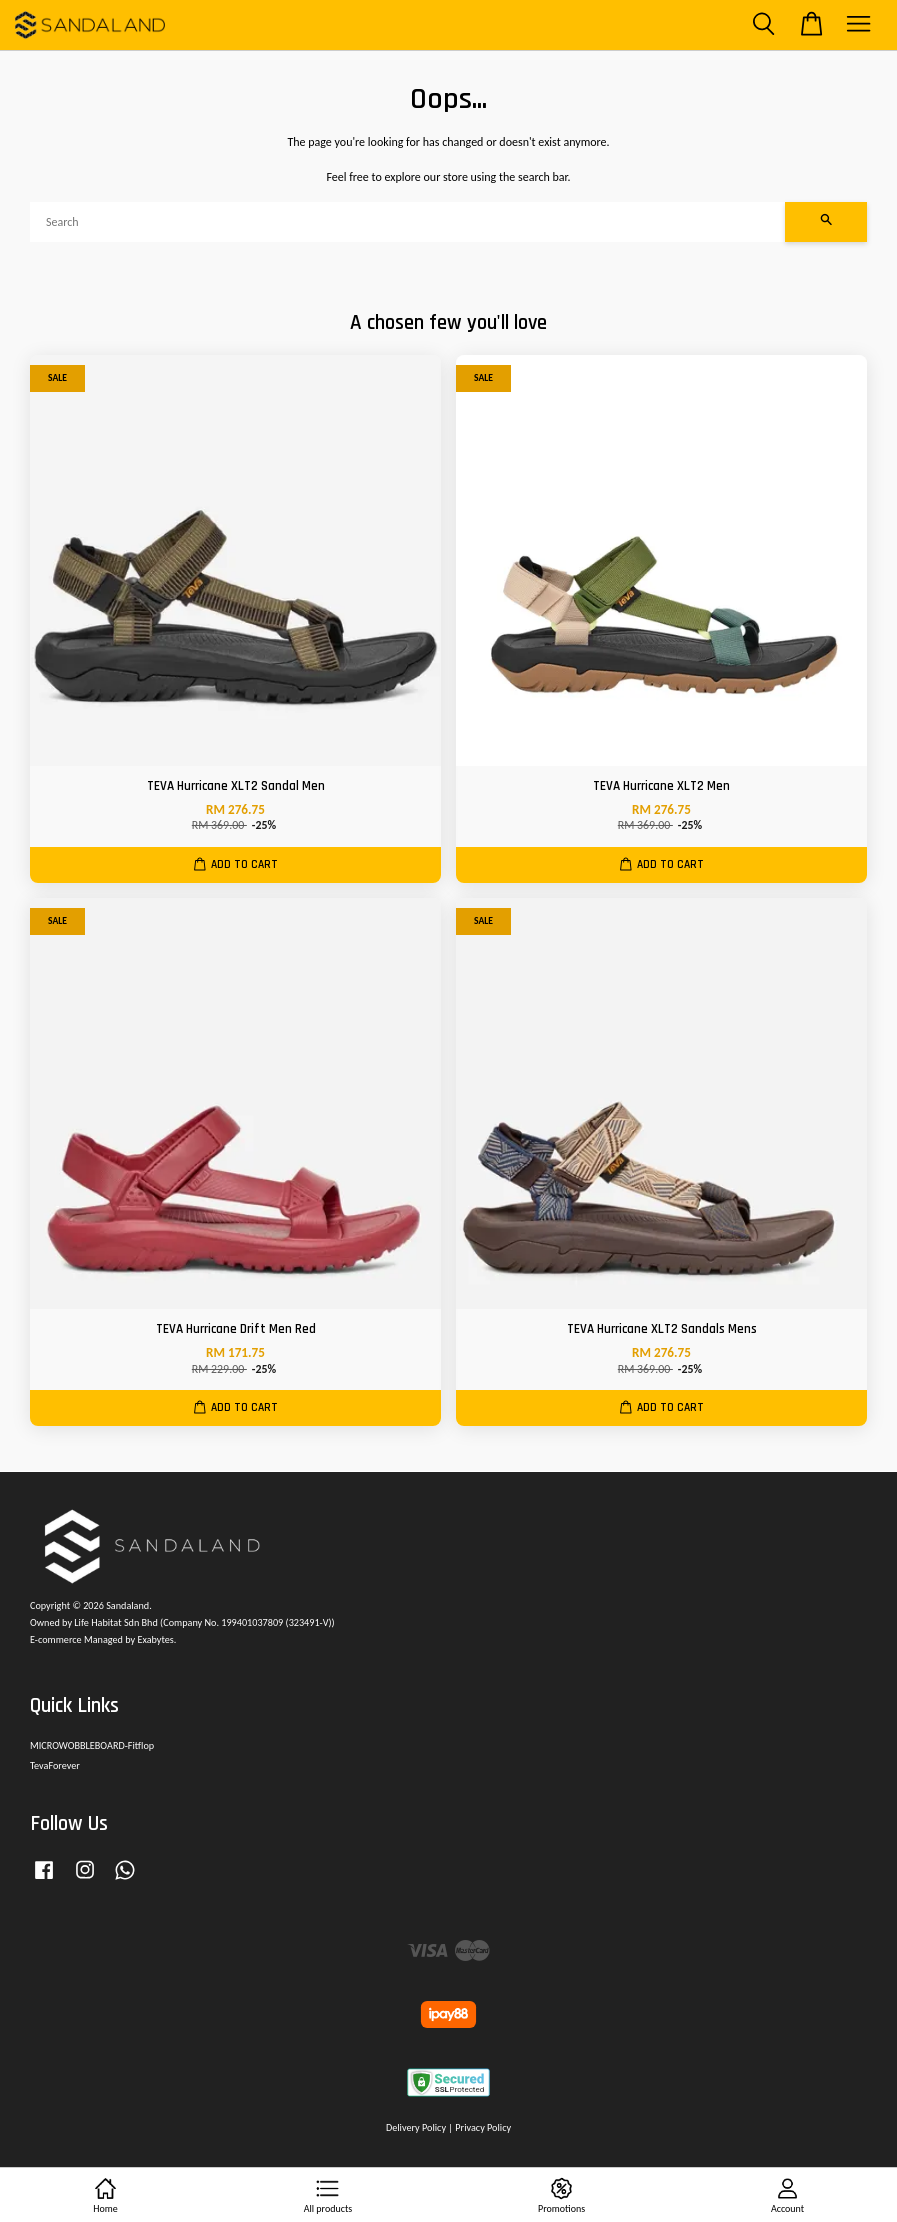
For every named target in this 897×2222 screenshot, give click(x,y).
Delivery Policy (416, 2127)
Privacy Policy (483, 2127)
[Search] (407, 222)
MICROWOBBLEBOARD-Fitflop (92, 1745)
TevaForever (55, 1765)
